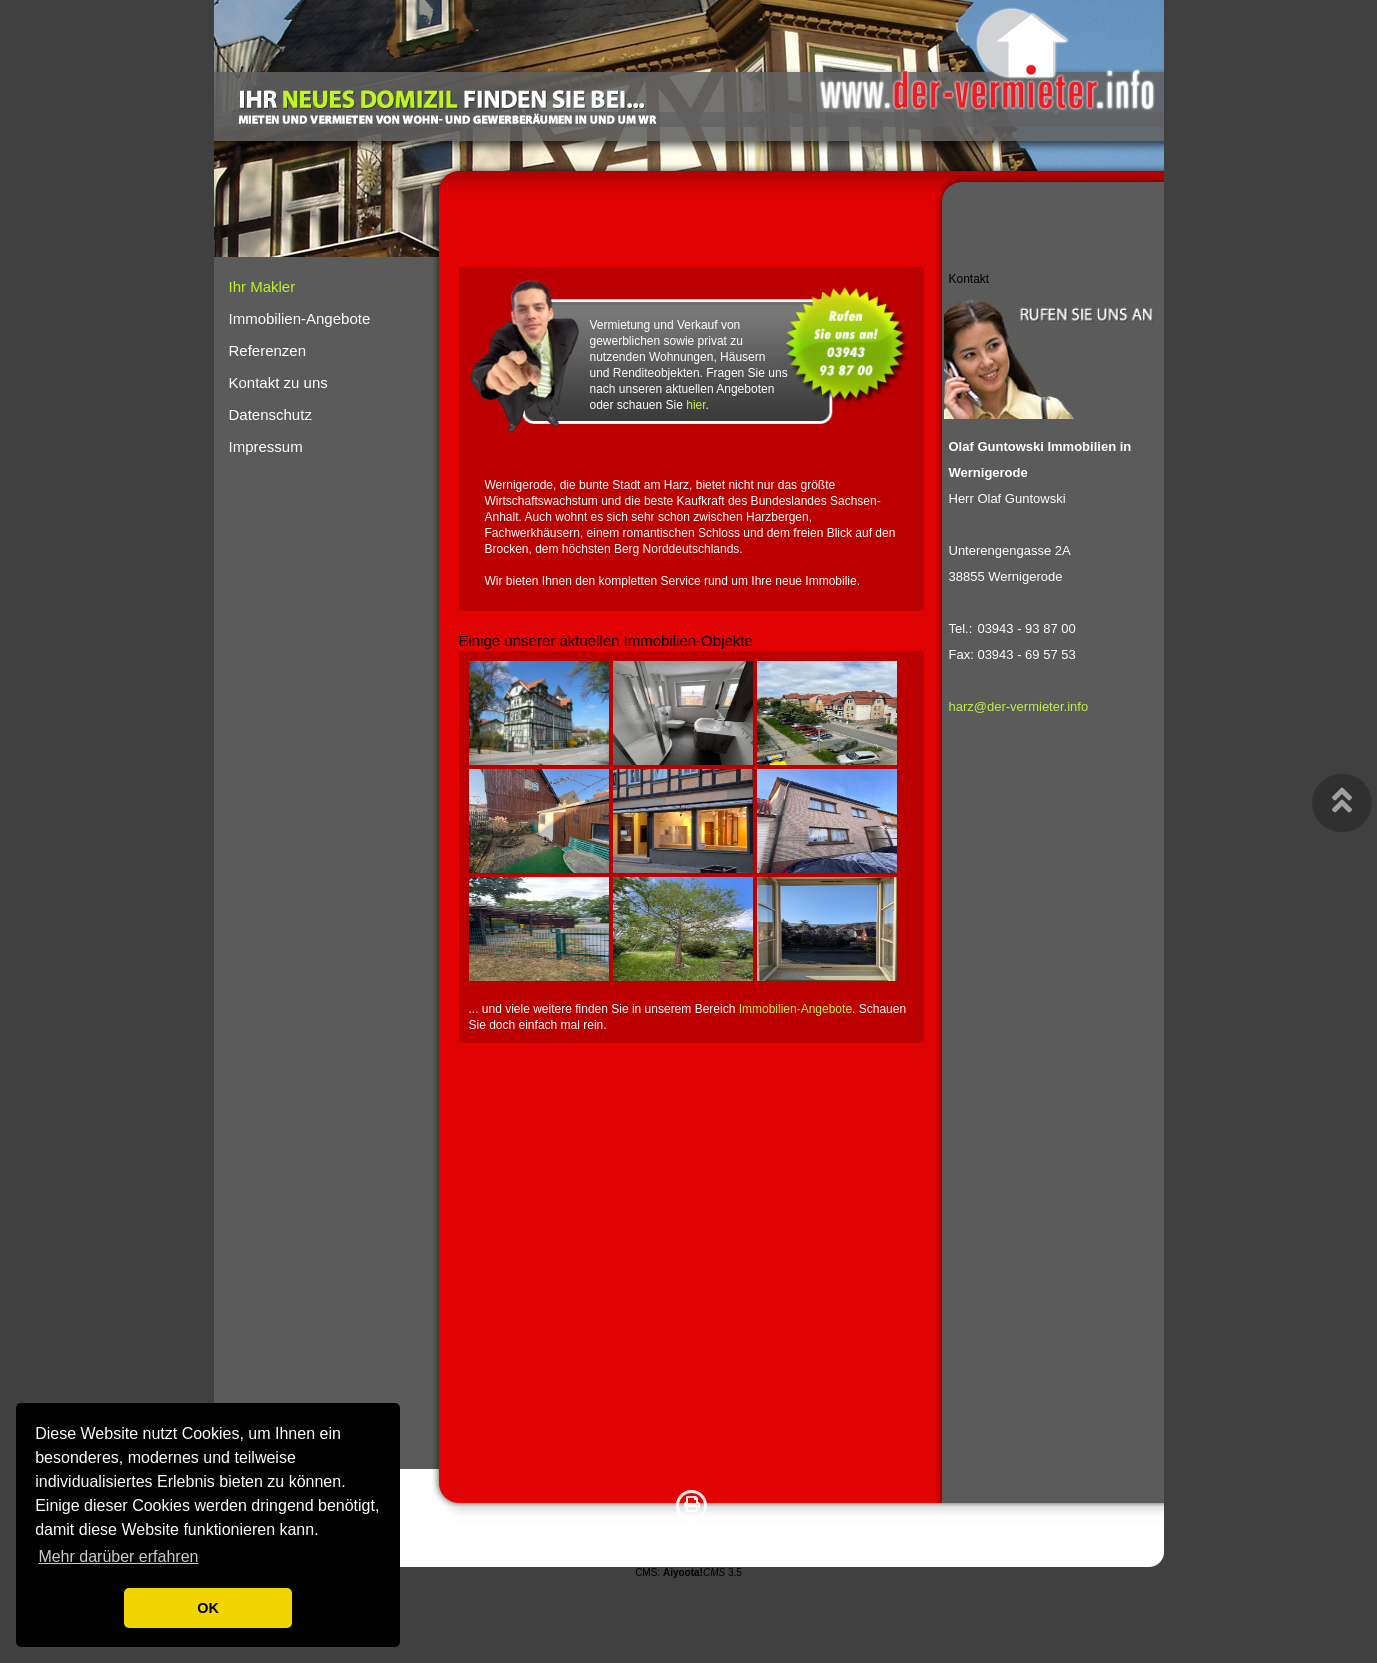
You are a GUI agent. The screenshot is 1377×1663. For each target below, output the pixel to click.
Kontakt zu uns (278, 382)
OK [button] (208, 1608)
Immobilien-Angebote (795, 1009)
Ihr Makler (262, 286)
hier (695, 405)
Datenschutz (270, 414)
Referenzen (268, 350)
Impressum (266, 446)
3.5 (702, 1572)
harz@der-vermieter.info (1019, 706)
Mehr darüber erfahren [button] (118, 1556)
